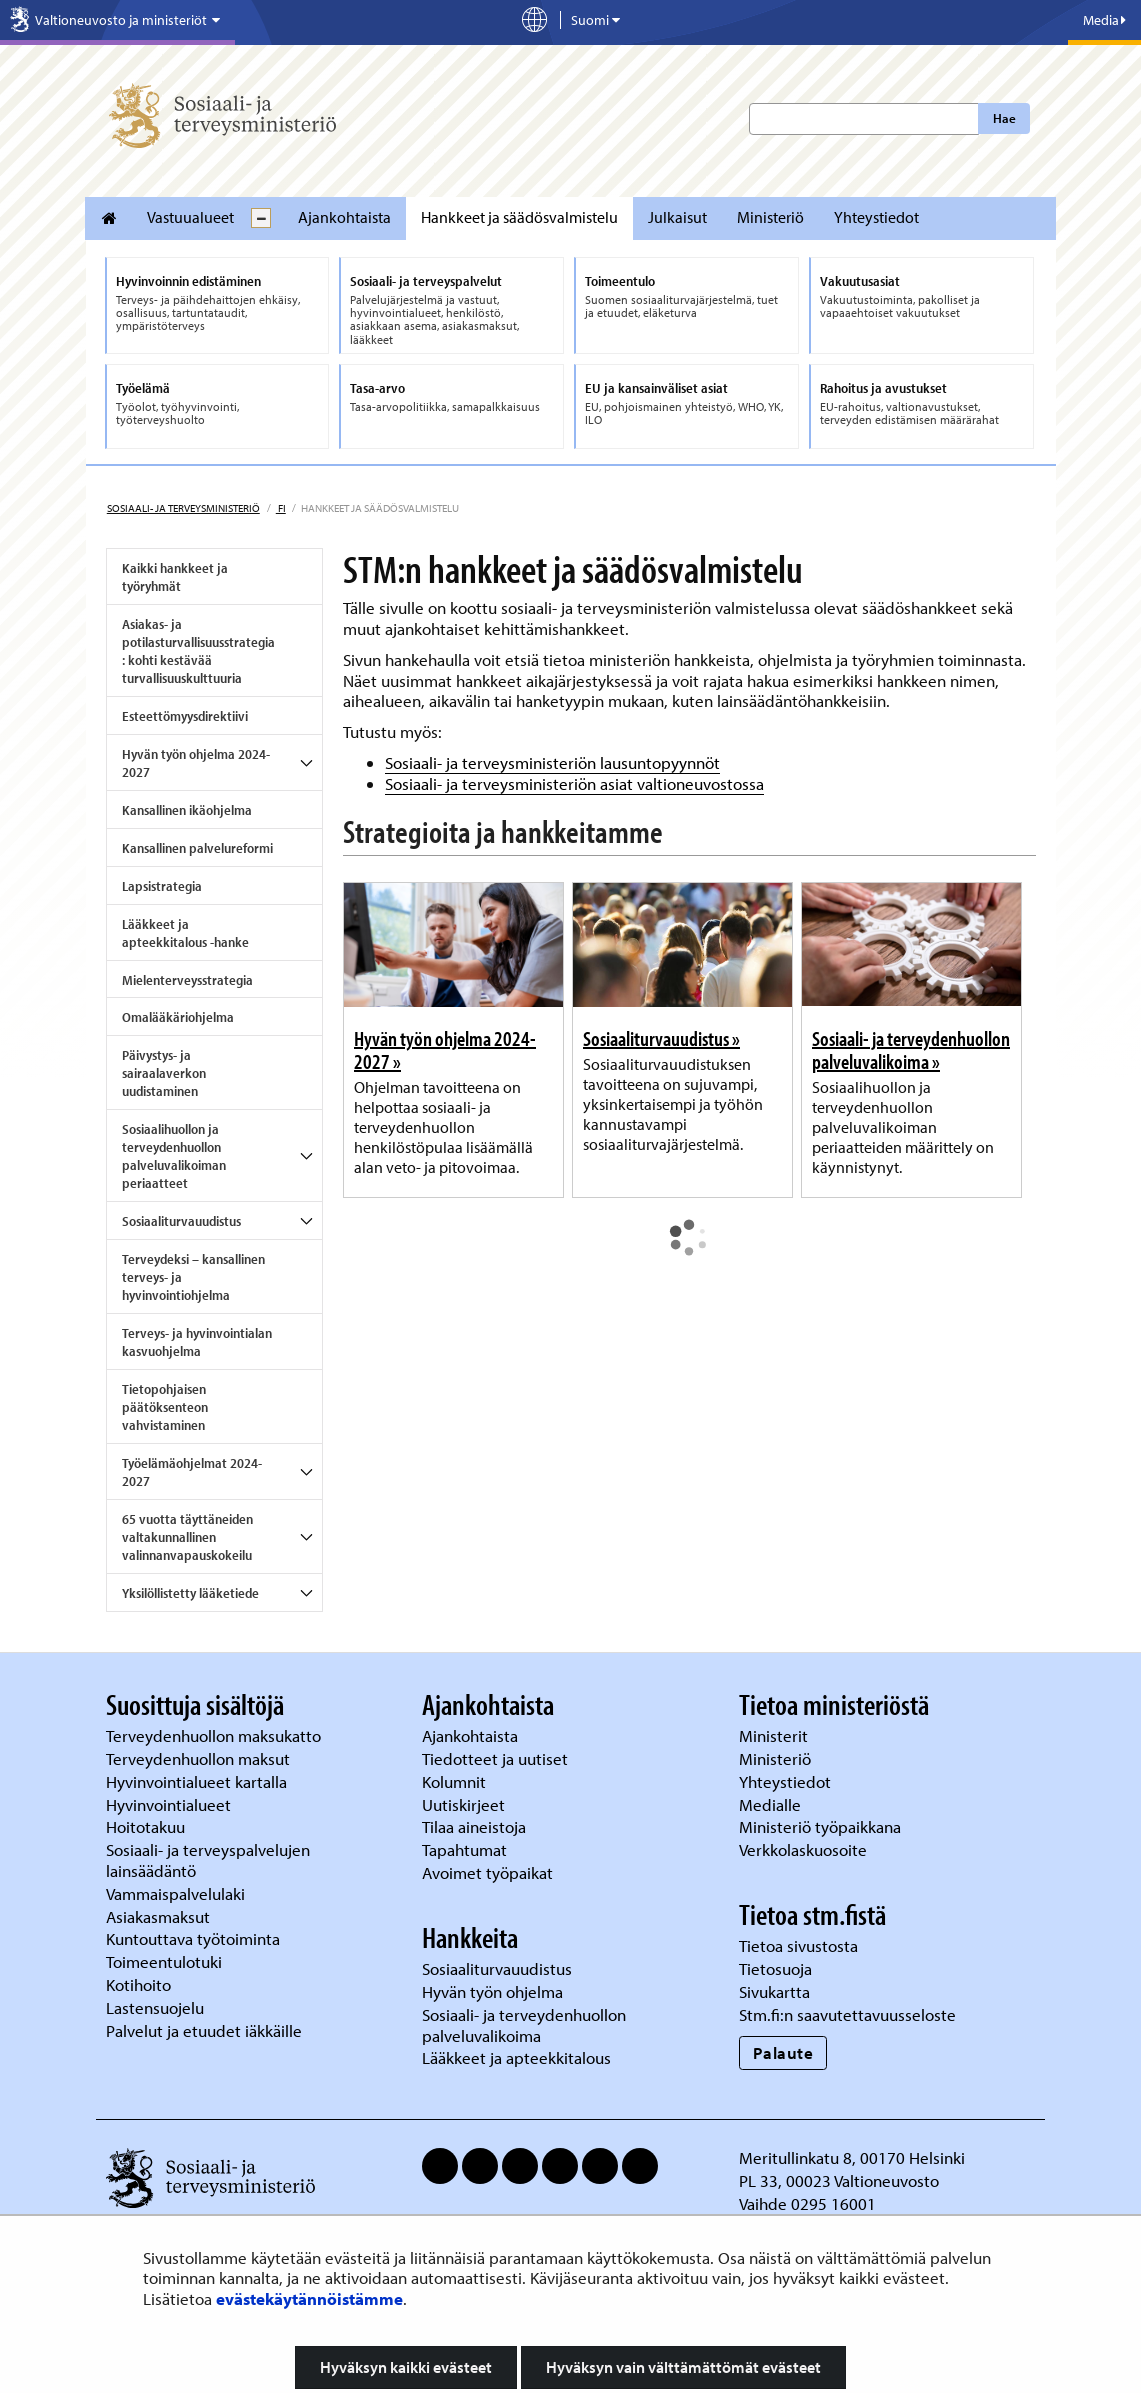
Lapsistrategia (162, 886)
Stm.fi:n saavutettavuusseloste (847, 2014)
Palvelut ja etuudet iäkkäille (204, 2030)
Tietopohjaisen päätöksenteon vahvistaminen (165, 1407)
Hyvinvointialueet (170, 1804)
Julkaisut (677, 217)
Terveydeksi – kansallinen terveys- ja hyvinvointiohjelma (193, 1277)
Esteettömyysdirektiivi (185, 716)
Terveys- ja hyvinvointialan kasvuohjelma (197, 1342)
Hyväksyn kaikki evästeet (406, 2367)
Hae (1004, 118)
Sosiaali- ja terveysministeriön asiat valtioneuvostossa (574, 783)
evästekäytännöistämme (309, 2298)
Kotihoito (138, 1984)
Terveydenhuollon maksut (200, 1758)
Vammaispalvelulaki (177, 1893)
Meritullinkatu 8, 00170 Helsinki (852, 2157)
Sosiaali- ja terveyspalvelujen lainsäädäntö (208, 1860)
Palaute (783, 2052)
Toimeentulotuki (166, 1961)
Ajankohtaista (344, 217)
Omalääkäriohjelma (178, 1017)
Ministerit (775, 1735)
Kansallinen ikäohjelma (187, 810)
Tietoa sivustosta (798, 1945)
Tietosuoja (775, 1968)
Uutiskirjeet (465, 1804)
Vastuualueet (190, 217)
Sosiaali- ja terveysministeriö (183, 508)
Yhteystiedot (876, 217)
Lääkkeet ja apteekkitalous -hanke (185, 933)
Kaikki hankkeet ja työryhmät (175, 577)
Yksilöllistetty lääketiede (190, 1593)
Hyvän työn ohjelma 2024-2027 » (445, 1049)
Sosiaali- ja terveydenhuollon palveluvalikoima (524, 2025)
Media (1104, 20)
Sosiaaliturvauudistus (181, 1221)
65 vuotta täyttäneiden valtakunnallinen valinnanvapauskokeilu (187, 1537)
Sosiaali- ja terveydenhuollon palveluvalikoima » (911, 1049)
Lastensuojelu (157, 2007)
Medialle (772, 1804)
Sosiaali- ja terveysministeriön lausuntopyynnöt (552, 762)
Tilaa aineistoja (474, 1826)
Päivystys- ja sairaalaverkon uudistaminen (164, 1073)
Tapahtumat (464, 1849)
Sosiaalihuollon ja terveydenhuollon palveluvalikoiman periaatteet (174, 1156)
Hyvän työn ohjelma (492, 1991)
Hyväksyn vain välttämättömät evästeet (683, 2367)
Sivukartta (774, 1991)
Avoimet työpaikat (487, 1872)
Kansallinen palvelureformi (197, 848)
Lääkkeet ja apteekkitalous (516, 2057)
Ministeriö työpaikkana (822, 1826)
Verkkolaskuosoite (805, 1849)
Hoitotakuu (147, 1826)
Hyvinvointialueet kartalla (198, 1781)
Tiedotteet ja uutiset (497, 1758)
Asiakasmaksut (158, 1916)
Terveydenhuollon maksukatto (215, 1735)
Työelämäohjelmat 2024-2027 (192, 1472)
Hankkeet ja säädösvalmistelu (519, 217)
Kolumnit (456, 1781)
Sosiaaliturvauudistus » (661, 1038)
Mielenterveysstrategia (187, 980)
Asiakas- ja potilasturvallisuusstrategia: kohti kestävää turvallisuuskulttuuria (198, 651)
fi (281, 508)
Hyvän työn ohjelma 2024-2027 (196, 763)
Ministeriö (770, 217)
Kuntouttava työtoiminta (193, 1938)
